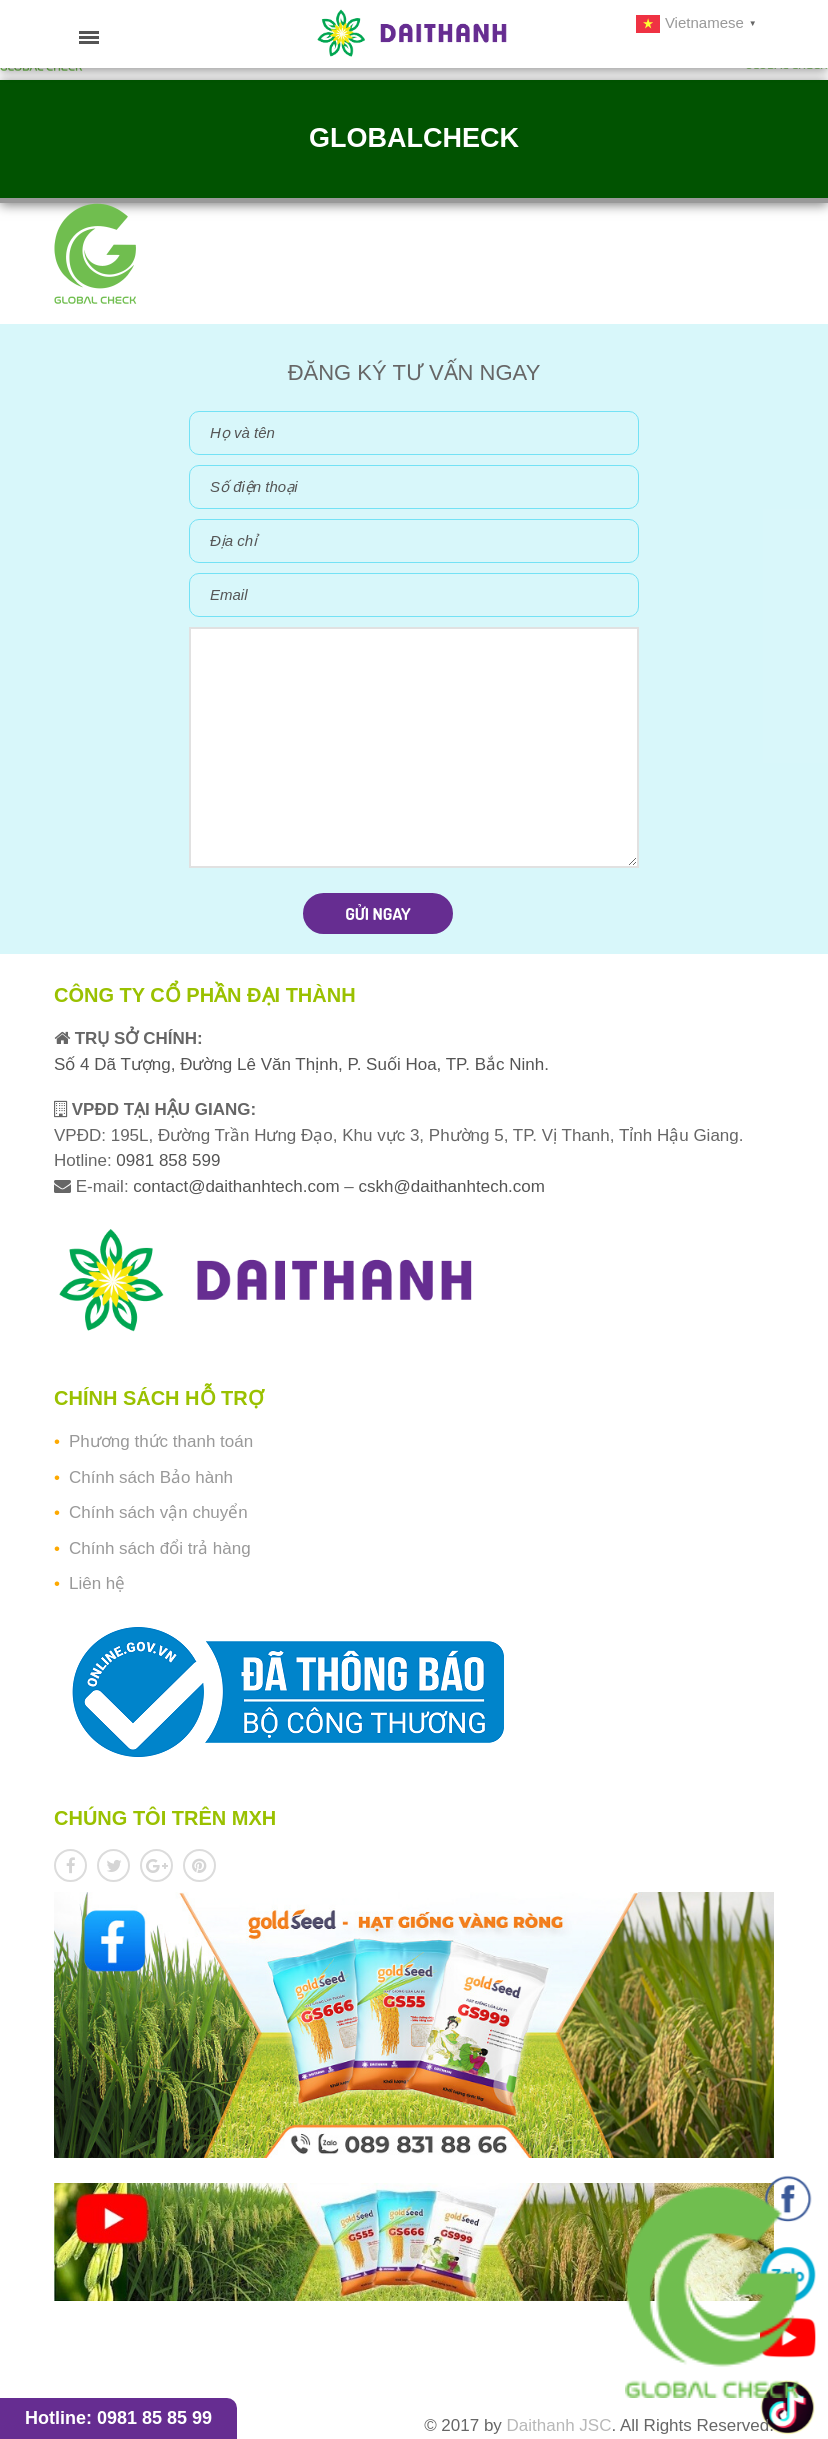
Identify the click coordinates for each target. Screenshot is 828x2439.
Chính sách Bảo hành (151, 1477)
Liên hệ (97, 1583)
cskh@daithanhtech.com (452, 1186)
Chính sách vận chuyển (158, 1512)
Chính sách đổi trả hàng (160, 1548)
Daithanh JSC (559, 2425)
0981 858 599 (166, 1160)
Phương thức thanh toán (161, 1441)
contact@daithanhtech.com (238, 1186)
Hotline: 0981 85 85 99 (118, 2418)
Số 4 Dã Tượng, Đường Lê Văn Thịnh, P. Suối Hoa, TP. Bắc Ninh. (301, 1064)
